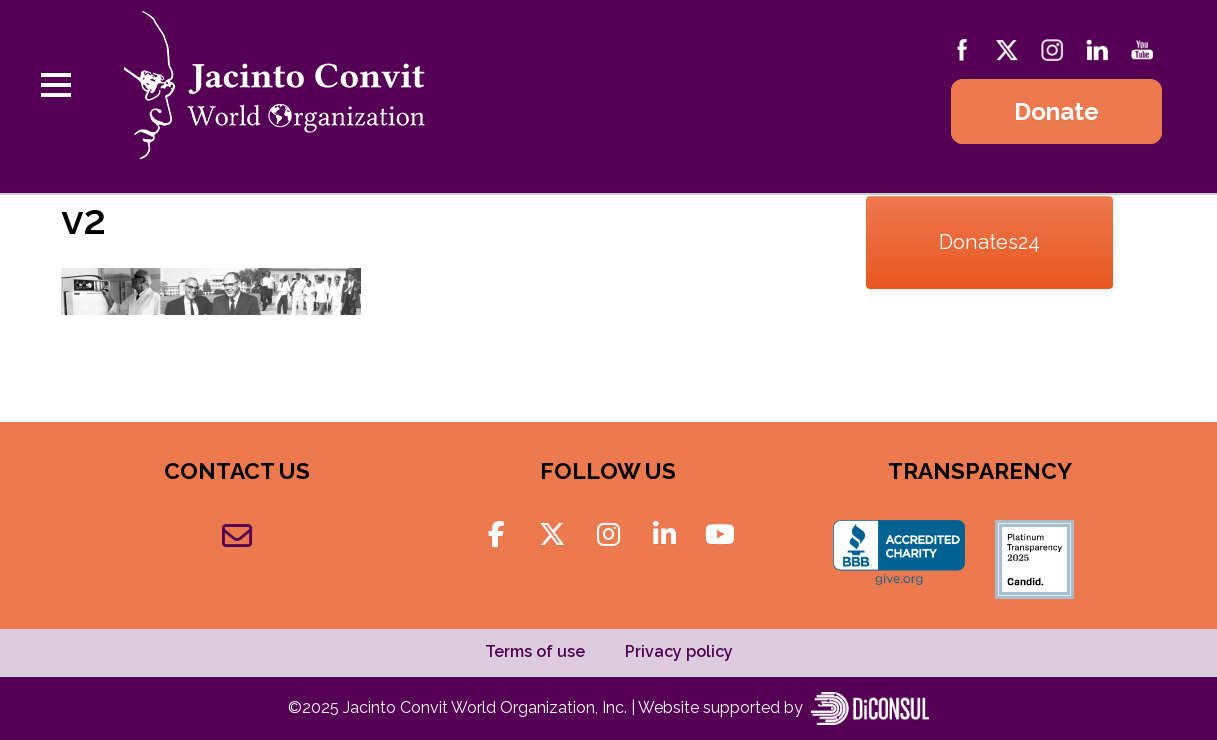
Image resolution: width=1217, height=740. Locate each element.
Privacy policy (679, 651)
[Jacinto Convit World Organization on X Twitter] (552, 535)
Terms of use (535, 651)
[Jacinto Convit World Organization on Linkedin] (664, 535)
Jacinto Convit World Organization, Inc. (487, 707)
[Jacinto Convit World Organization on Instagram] (608, 535)
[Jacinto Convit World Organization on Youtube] (719, 535)
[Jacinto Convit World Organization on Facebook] (496, 535)
